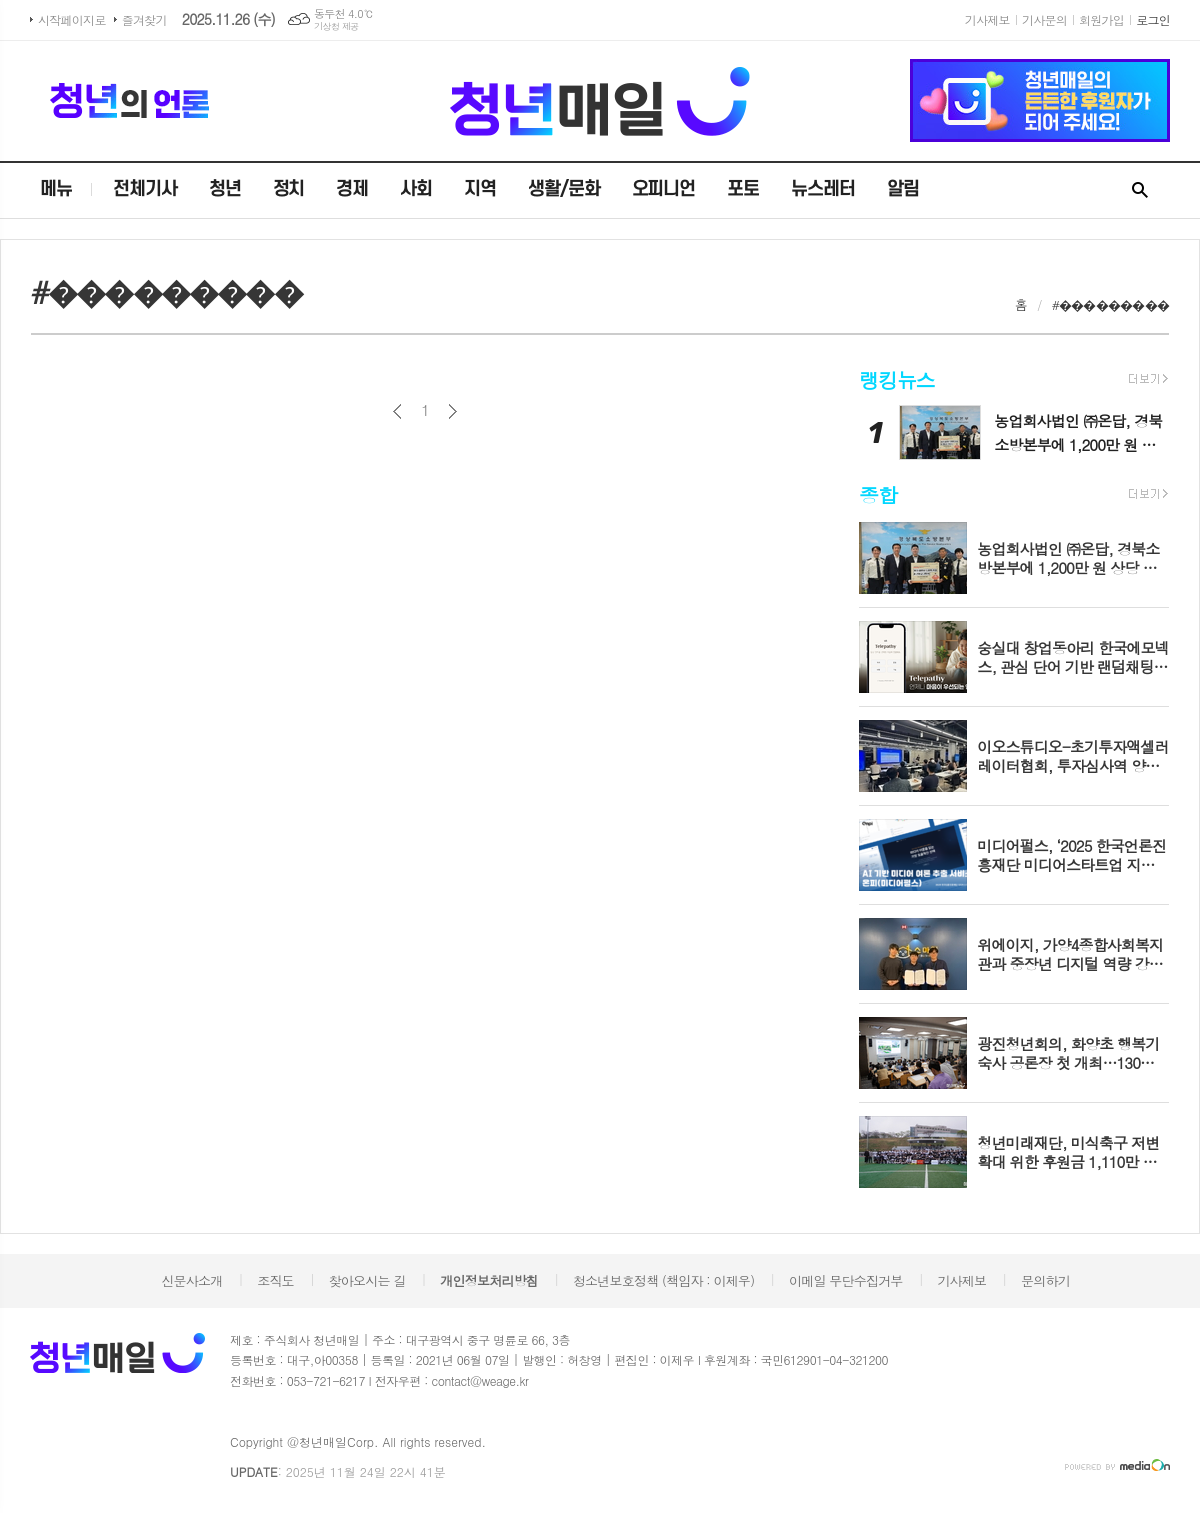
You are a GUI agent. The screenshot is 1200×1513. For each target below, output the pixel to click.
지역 (480, 189)
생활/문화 (564, 189)
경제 (352, 189)
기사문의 (1044, 19)
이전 (397, 411)
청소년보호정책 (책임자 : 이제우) (663, 1280)
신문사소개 (191, 1280)
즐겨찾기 (144, 19)
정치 (289, 189)
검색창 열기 (1140, 191)
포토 (743, 189)
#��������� (1110, 304)
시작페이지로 (72, 19)
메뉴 (56, 189)
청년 (225, 189)
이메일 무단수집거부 (846, 1280)
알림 (903, 189)
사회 (416, 189)
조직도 (275, 1280)
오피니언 (664, 189)
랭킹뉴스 (896, 379)
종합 (878, 494)
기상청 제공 (336, 26)
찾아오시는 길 (367, 1280)
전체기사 (145, 189)
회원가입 (1101, 19)
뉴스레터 (823, 189)
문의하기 (1045, 1280)
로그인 (1153, 19)
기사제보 (987, 19)
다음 (452, 411)
